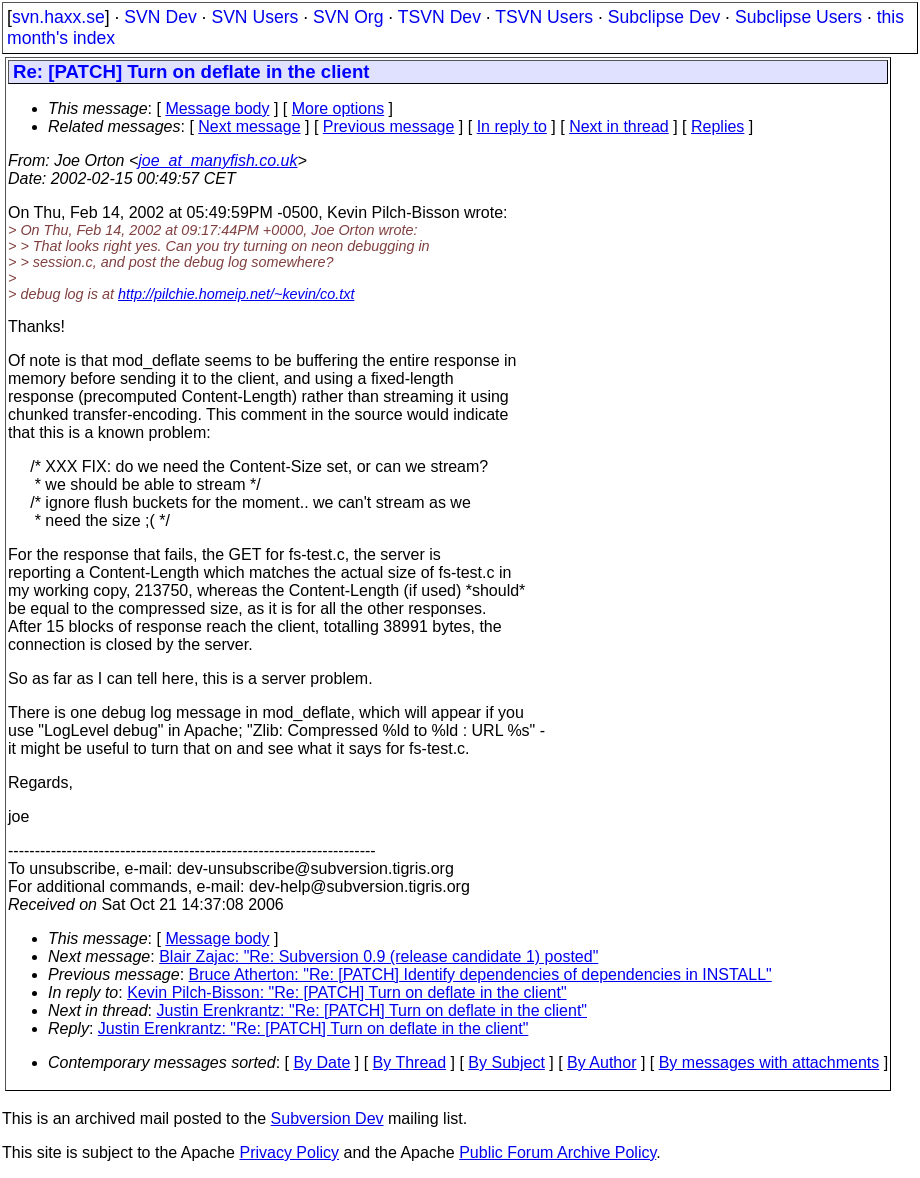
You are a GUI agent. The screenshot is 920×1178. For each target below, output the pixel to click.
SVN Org (348, 17)
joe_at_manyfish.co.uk (217, 160)
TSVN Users (544, 17)
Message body (217, 108)
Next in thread (619, 126)
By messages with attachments (769, 1062)
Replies (717, 126)
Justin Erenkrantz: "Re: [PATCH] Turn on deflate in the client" (372, 1010)
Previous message (389, 126)
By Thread (410, 1062)
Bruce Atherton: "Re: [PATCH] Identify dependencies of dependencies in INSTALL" (480, 974)
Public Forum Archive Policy (557, 1152)
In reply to (512, 126)
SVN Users (254, 17)
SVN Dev (160, 17)
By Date (321, 1062)
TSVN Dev (439, 17)
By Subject (506, 1062)
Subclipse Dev (664, 17)
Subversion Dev (327, 1118)
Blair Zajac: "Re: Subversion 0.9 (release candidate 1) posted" (378, 956)
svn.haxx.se (58, 17)
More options (338, 108)
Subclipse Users (798, 17)
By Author (601, 1062)
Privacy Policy (289, 1152)
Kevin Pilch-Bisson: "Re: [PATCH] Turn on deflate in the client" (346, 992)
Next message (249, 126)
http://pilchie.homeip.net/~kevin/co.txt (236, 294)
